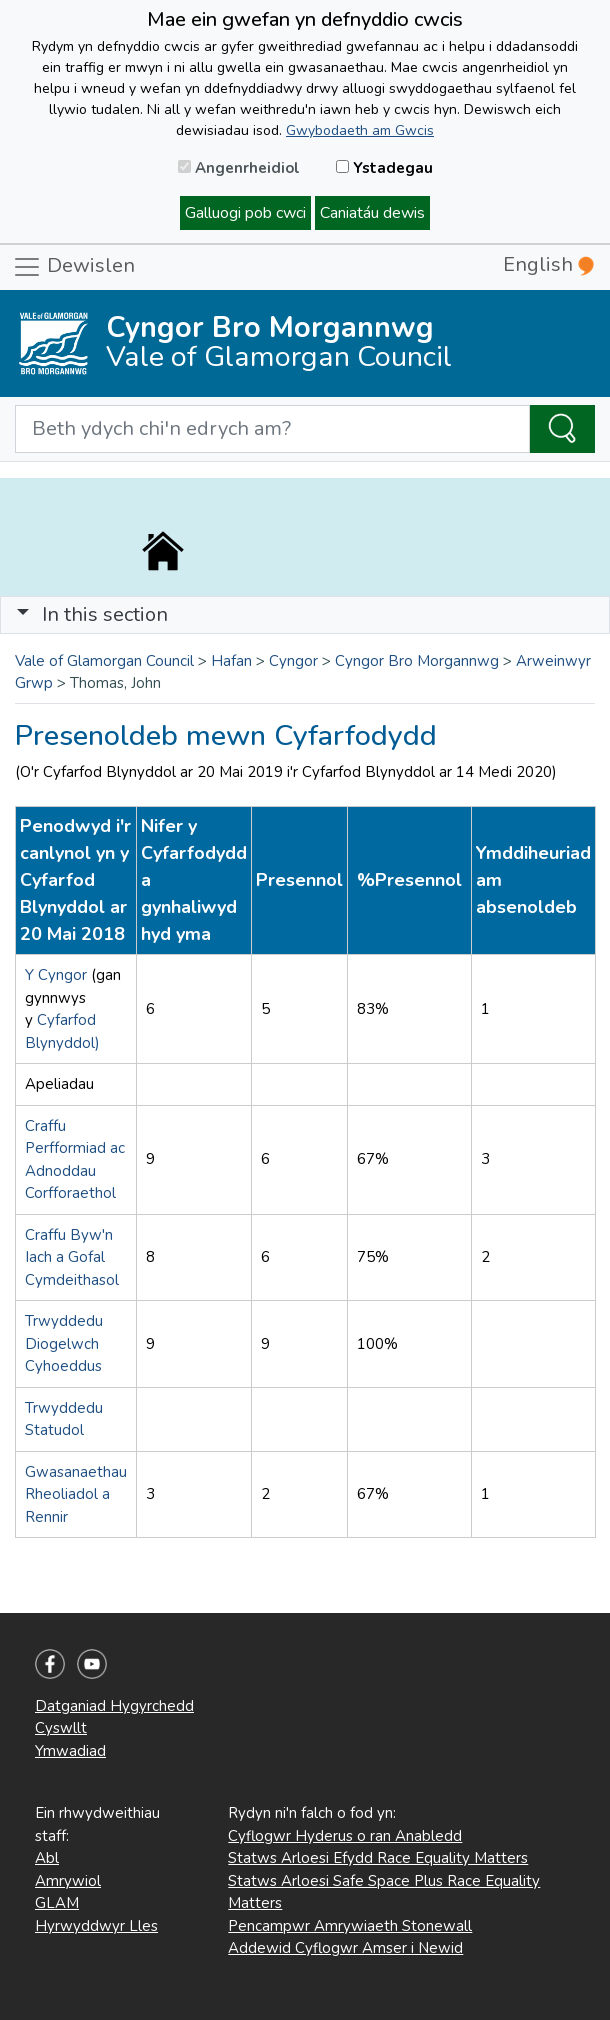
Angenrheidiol (239, 168)
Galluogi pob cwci (245, 213)
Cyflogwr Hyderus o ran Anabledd (345, 1836)
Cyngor (293, 661)
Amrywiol (68, 1881)
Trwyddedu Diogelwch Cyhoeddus (64, 1343)
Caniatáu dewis (372, 213)
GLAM (57, 1903)
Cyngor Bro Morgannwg (417, 661)
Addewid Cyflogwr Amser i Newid (345, 1948)
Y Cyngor (58, 975)
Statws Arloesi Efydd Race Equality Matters (378, 1858)
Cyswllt (61, 1728)
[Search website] (272, 429)
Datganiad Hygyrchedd (114, 1706)
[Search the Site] (562, 429)
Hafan (231, 661)
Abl (47, 1858)
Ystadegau (384, 168)
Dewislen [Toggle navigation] (73, 267)
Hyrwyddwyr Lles (96, 1926)
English (548, 264)
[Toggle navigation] (305, 615)
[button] (23, 614)
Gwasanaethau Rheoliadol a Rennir (76, 1494)
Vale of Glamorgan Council (104, 661)
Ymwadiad (70, 1751)
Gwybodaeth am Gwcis (360, 130)
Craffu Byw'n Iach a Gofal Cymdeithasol (72, 1257)
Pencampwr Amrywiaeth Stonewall (350, 1926)
